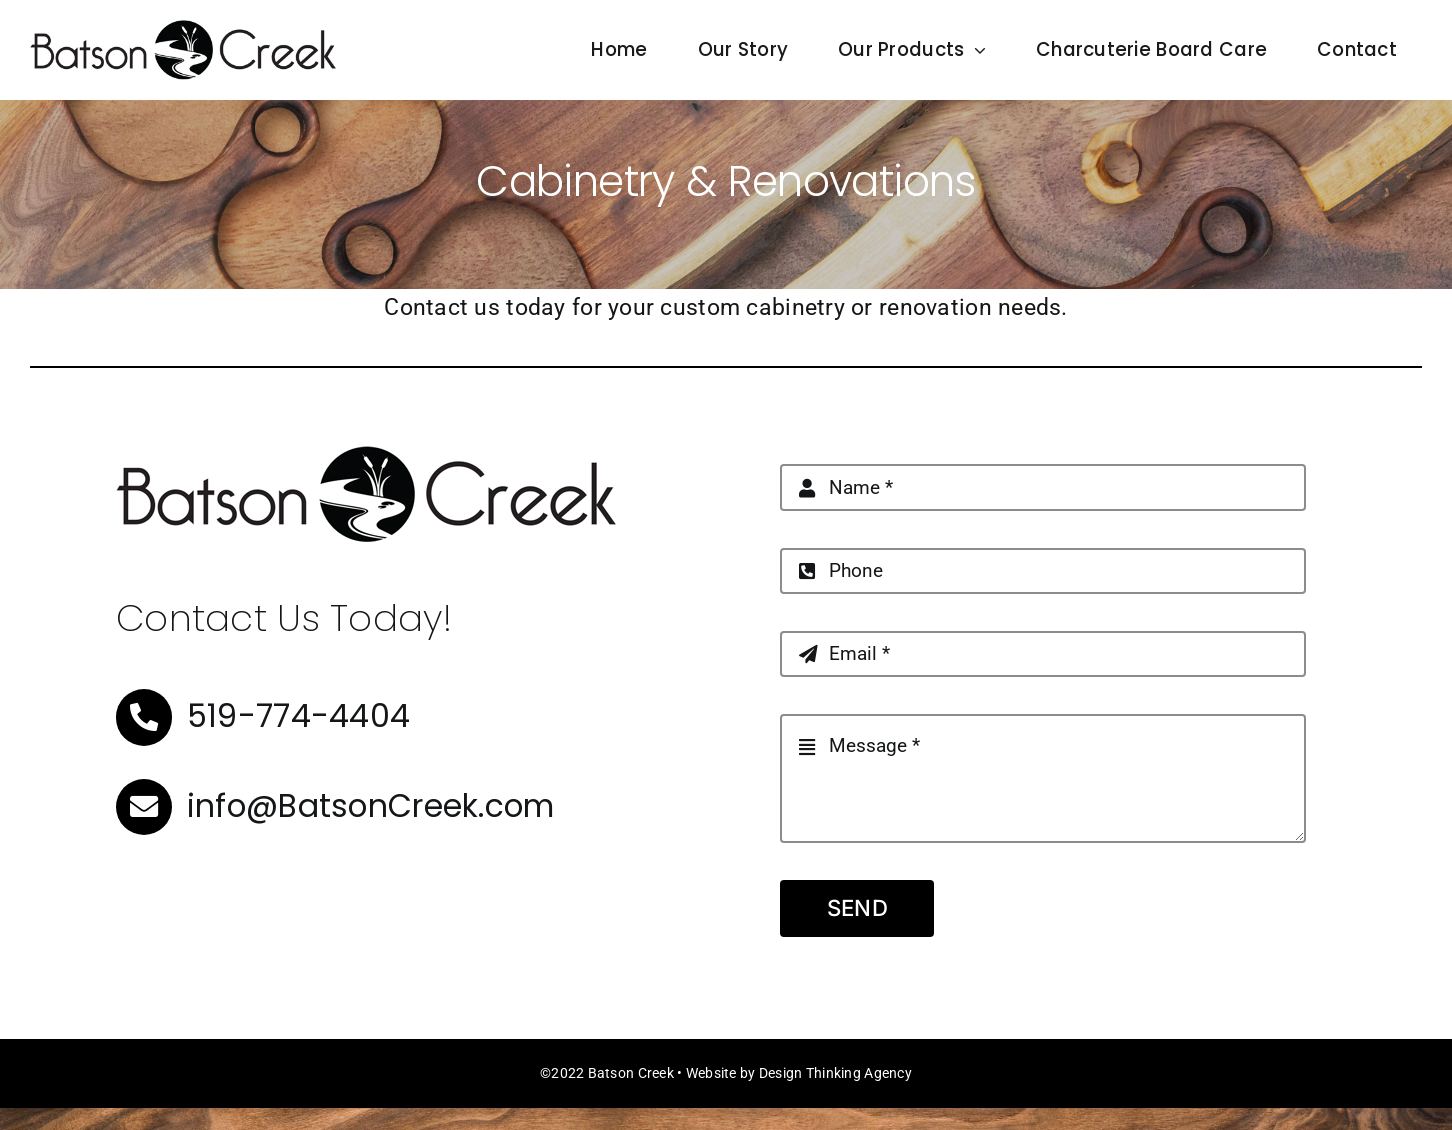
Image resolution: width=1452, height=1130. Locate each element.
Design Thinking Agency (835, 1073)
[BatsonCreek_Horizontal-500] (183, 29)
